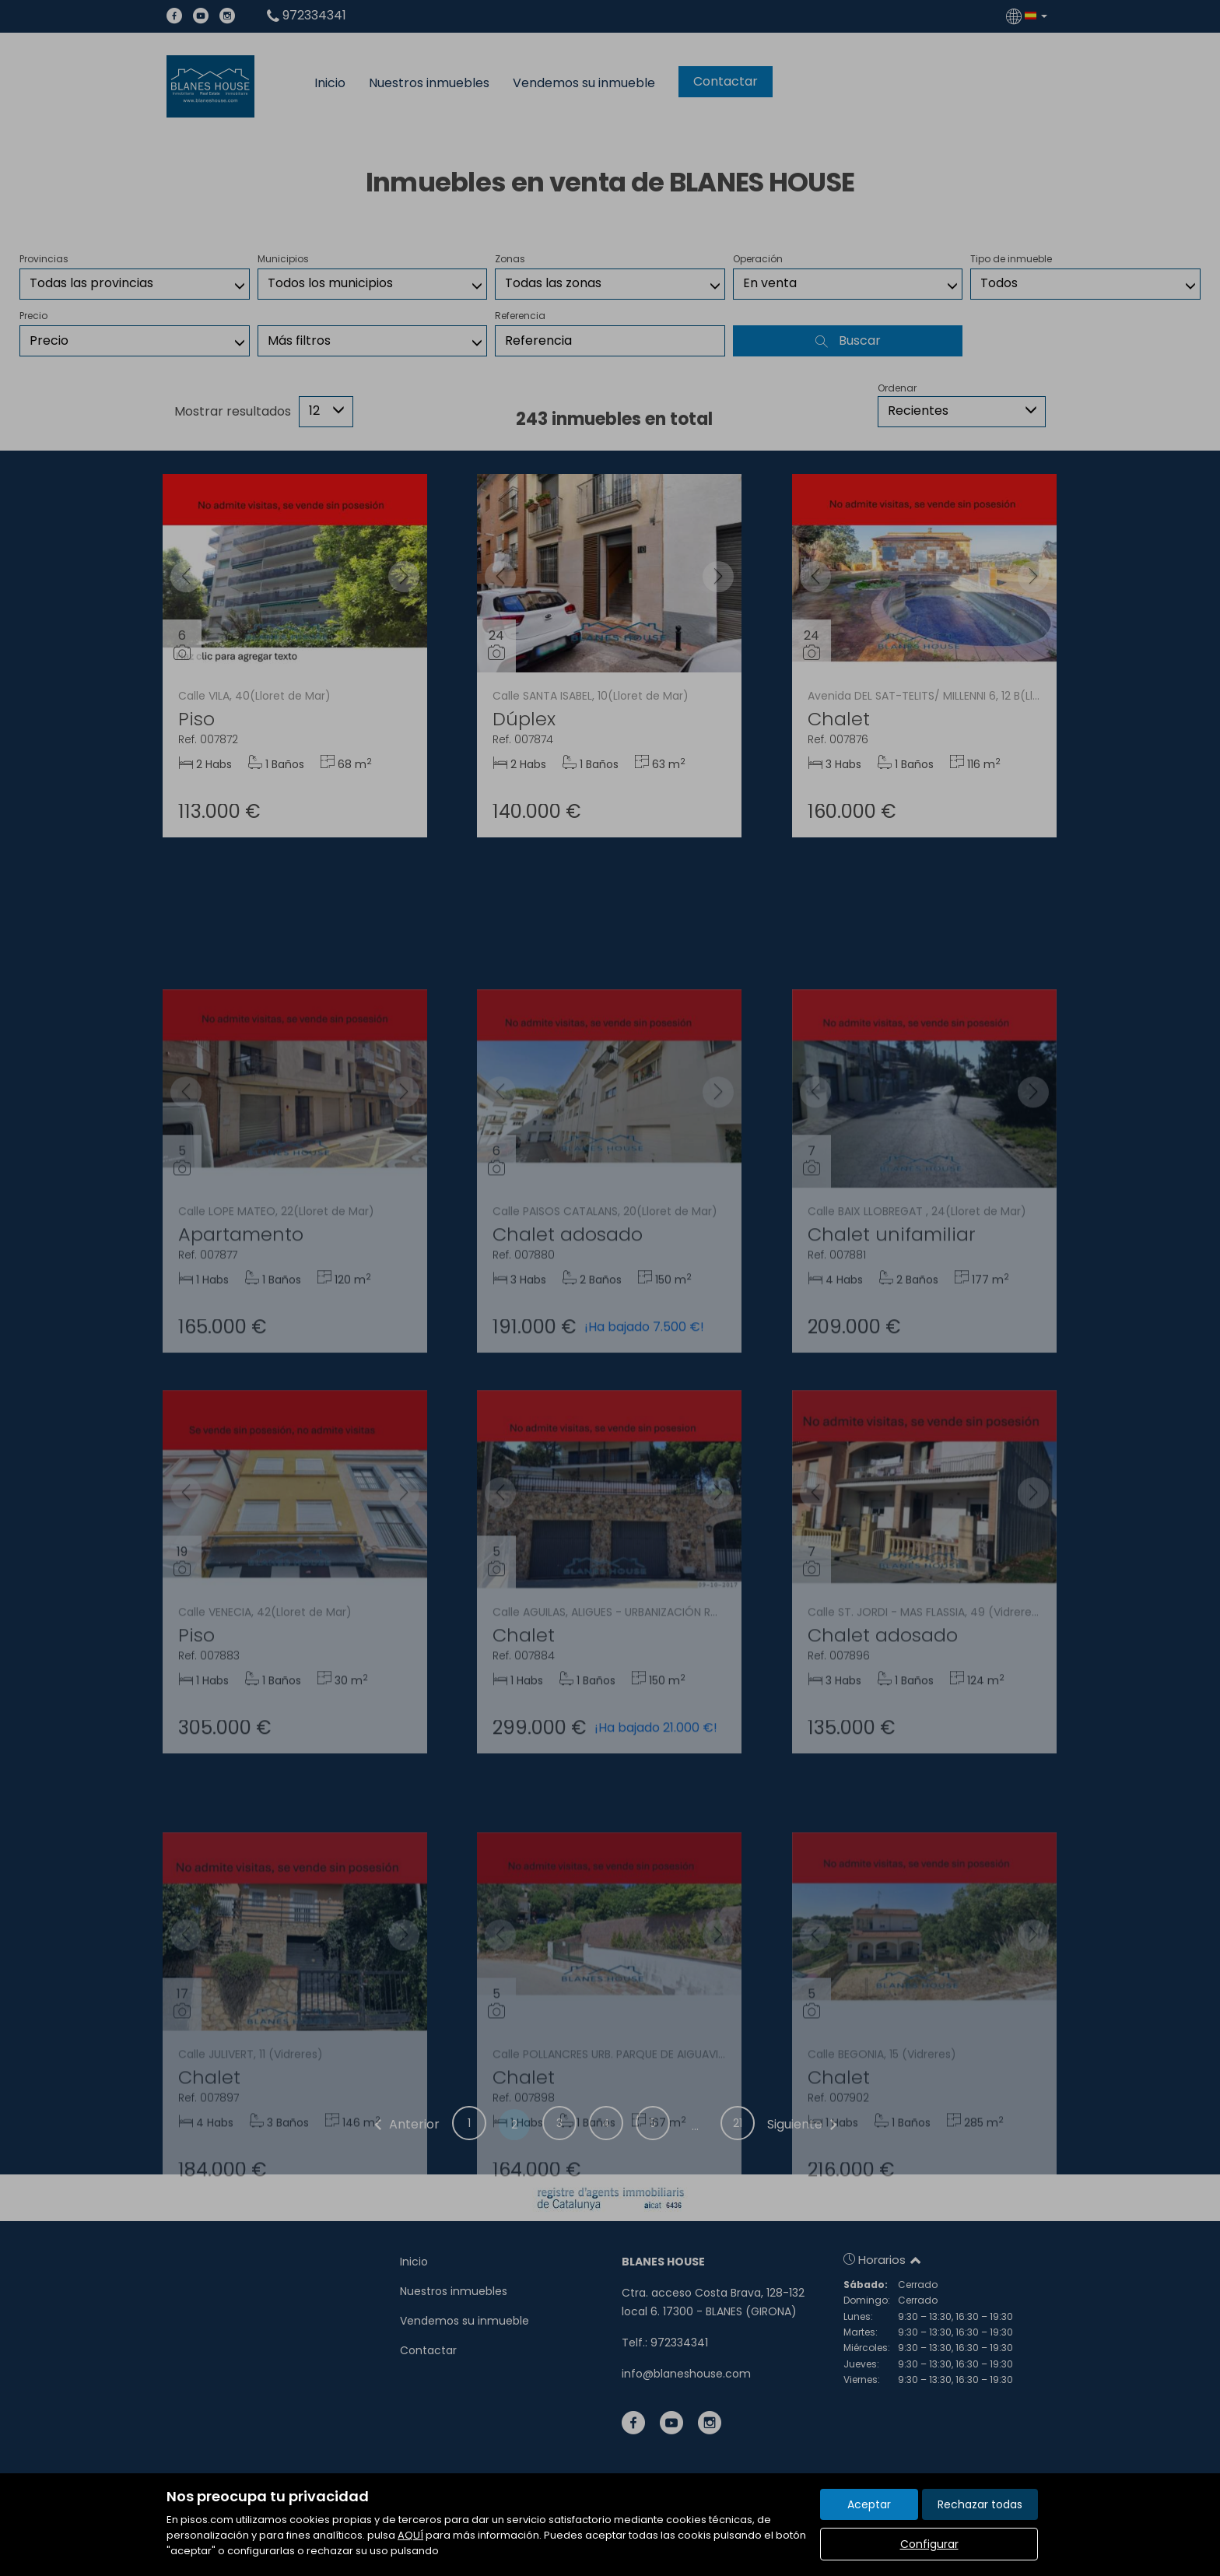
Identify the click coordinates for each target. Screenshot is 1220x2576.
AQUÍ (410, 2535)
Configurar (929, 2544)
